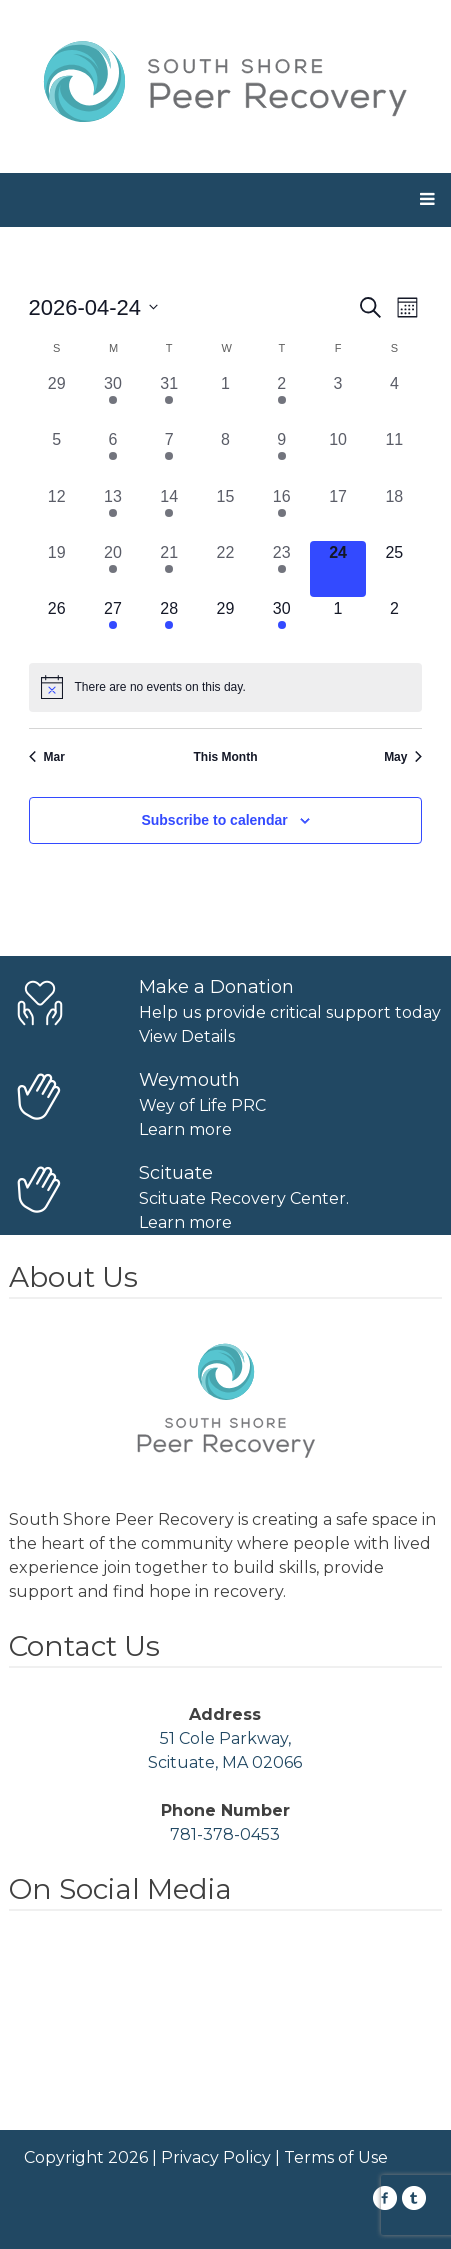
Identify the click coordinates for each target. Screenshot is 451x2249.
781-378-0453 (225, 1834)
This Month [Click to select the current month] (226, 757)
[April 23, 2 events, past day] (282, 569)
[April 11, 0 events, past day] (394, 456)
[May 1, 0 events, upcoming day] (338, 625)
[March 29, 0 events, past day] (57, 400)
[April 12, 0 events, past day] (57, 513)
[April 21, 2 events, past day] (169, 569)
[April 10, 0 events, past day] (338, 456)
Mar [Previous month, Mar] (47, 757)
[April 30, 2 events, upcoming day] (282, 625)
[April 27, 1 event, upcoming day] (113, 625)
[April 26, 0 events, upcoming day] (57, 625)
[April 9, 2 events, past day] (282, 456)
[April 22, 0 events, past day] (225, 569)
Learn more (185, 1129)
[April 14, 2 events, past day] (169, 513)
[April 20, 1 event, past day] (113, 569)
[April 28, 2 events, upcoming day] (169, 625)
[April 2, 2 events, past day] (282, 400)
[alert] (226, 687)
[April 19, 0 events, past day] (57, 569)
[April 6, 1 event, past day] (113, 456)
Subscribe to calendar (214, 820)
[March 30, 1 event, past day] (113, 400)
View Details (187, 1036)
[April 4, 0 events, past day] (394, 400)
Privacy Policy (216, 2157)
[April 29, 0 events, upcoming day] (225, 625)
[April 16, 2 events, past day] (282, 513)
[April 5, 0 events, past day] (57, 456)
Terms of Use (336, 2157)
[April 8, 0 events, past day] (225, 456)
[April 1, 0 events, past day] (225, 400)
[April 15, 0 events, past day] (225, 513)
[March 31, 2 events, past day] (169, 400)
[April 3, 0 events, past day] (338, 400)
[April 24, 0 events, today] (338, 569)
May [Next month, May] (403, 757)
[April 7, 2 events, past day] (169, 456)
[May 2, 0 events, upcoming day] (394, 625)
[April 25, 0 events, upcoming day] (394, 569)
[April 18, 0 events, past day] (394, 513)
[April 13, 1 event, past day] (113, 513)
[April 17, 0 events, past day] (338, 513)
